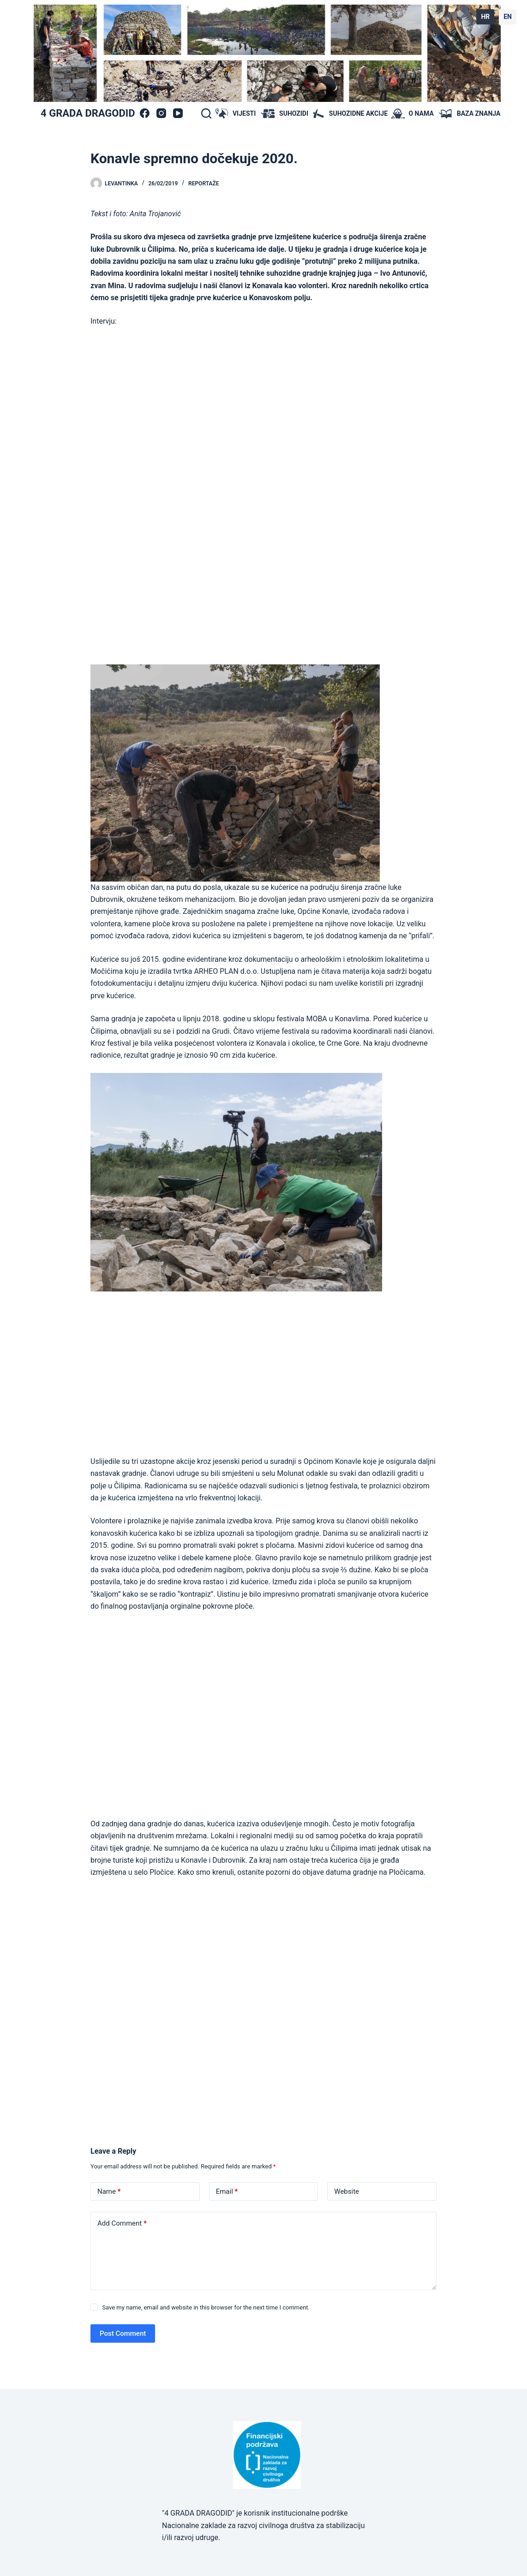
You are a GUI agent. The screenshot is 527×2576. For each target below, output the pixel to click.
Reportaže (203, 183)
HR (485, 16)
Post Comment (123, 2333)
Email (227, 2191)
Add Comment (122, 2223)
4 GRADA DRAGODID (88, 113)
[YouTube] (178, 113)
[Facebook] (145, 113)
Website (346, 2191)
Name (109, 2191)
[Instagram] (161, 113)
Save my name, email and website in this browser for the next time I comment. (206, 2307)
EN (507, 16)
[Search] (206, 113)
